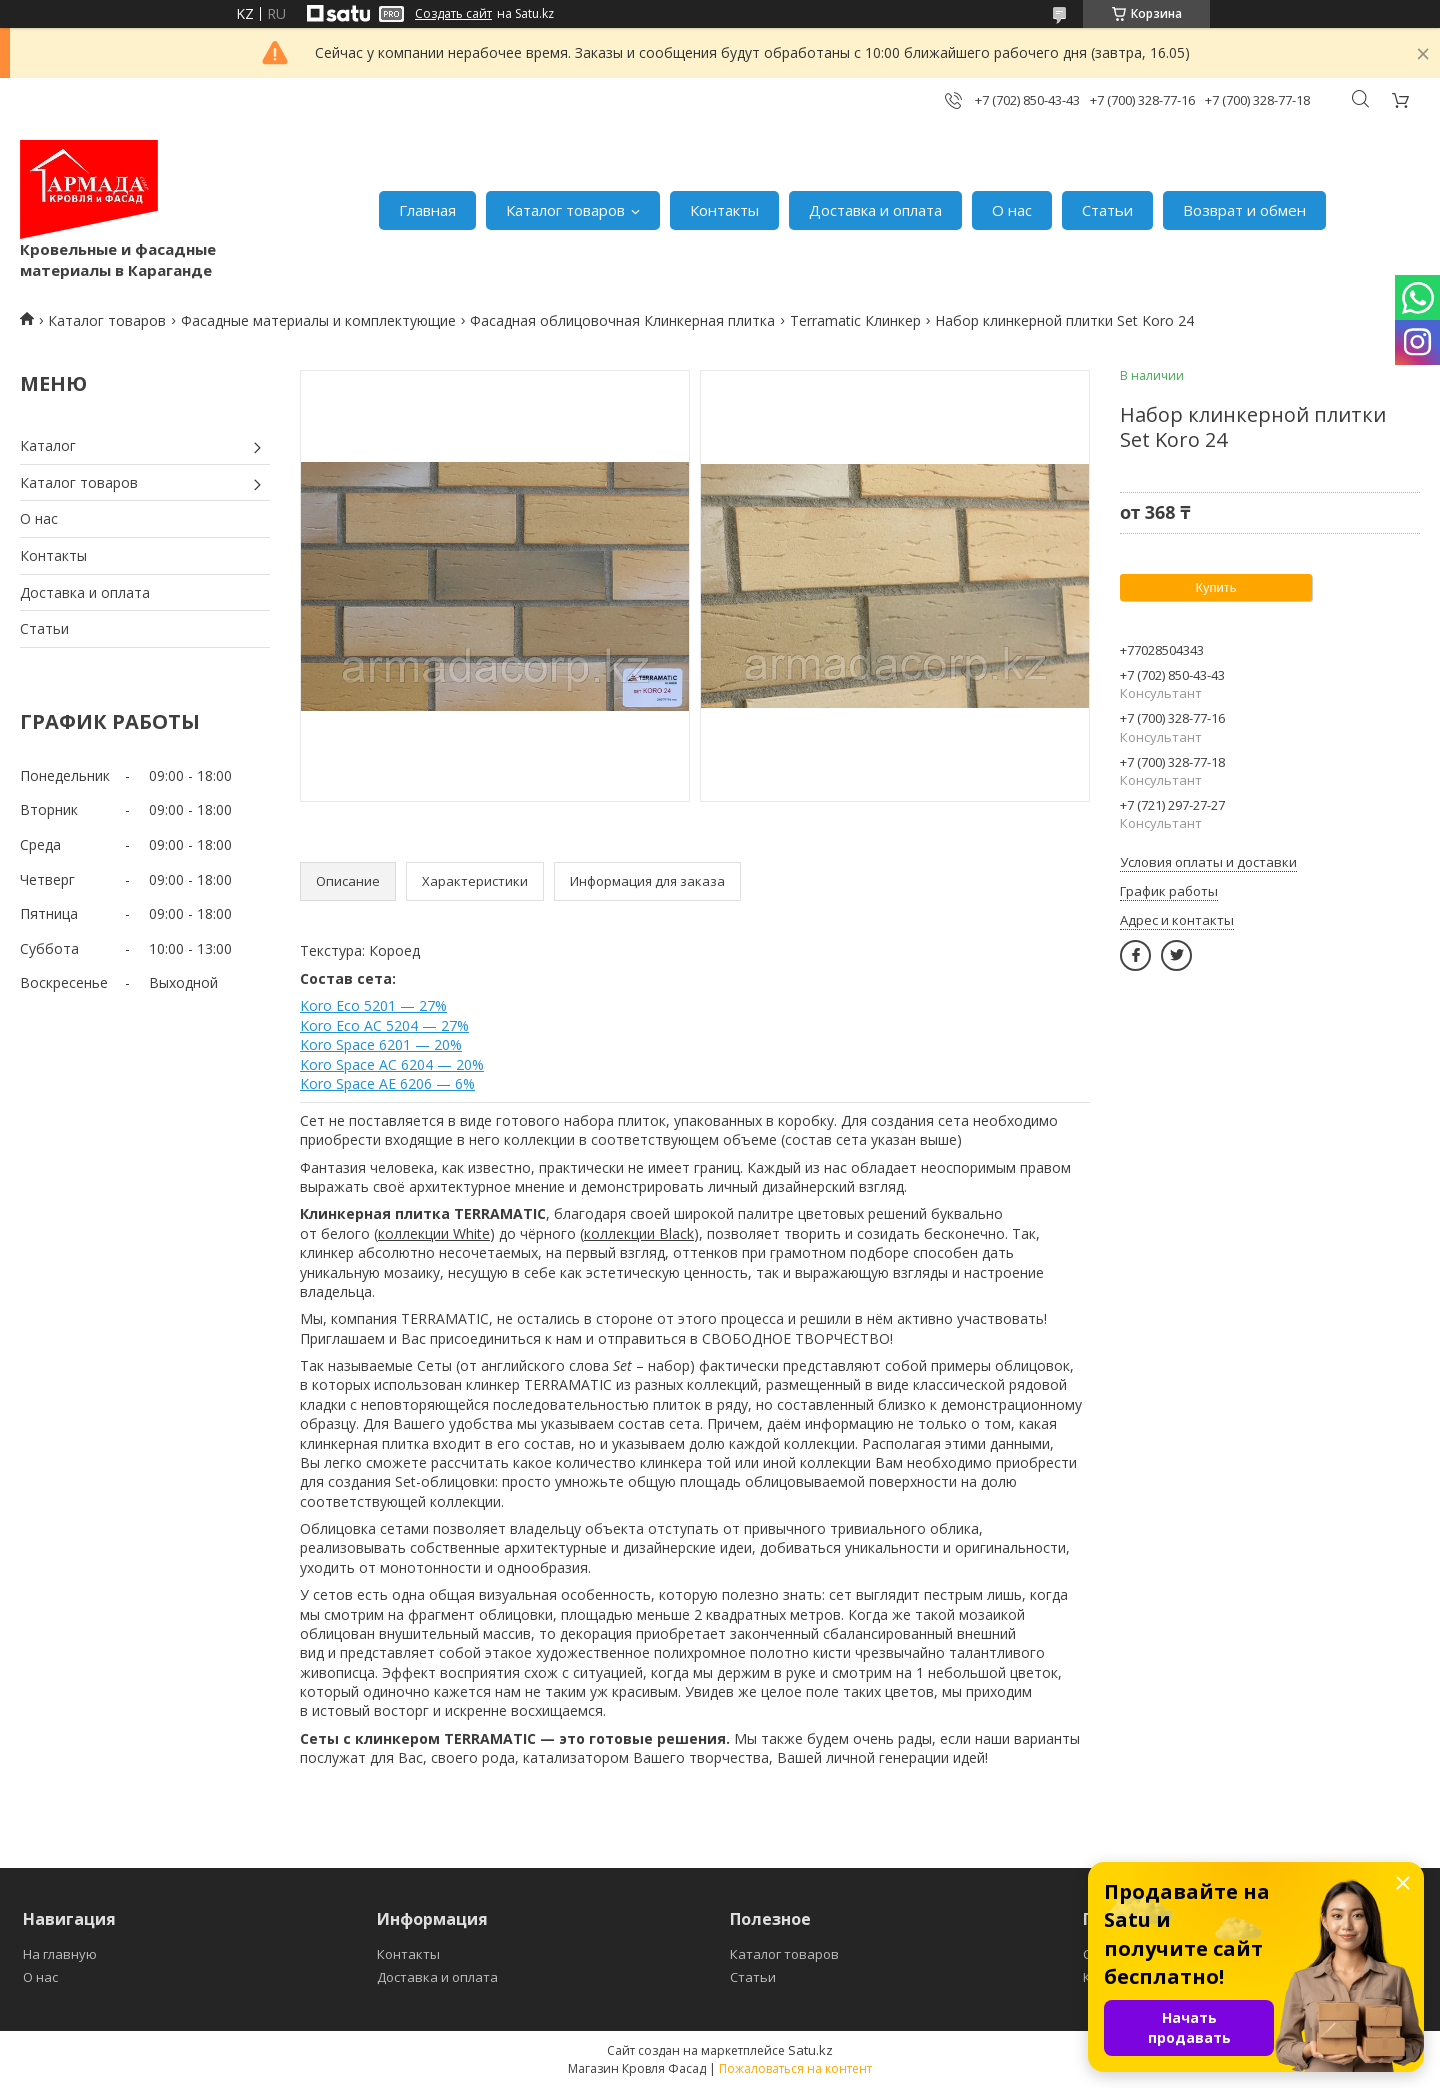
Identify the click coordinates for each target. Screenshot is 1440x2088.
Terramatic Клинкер (855, 320)
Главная (427, 210)
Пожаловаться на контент (795, 2068)
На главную (60, 1954)
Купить (1215, 587)
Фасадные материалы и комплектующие (318, 320)
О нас (1012, 210)
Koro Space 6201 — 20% (381, 1044)
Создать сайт (453, 14)
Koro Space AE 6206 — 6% (387, 1083)
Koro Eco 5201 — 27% (373, 1005)
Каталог (48, 445)
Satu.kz (810, 2050)
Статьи (1107, 210)
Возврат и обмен (1244, 210)
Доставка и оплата (875, 210)
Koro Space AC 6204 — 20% (392, 1064)
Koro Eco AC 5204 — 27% (384, 1025)
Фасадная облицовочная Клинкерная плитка (622, 320)
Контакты (724, 210)
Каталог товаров (565, 210)
